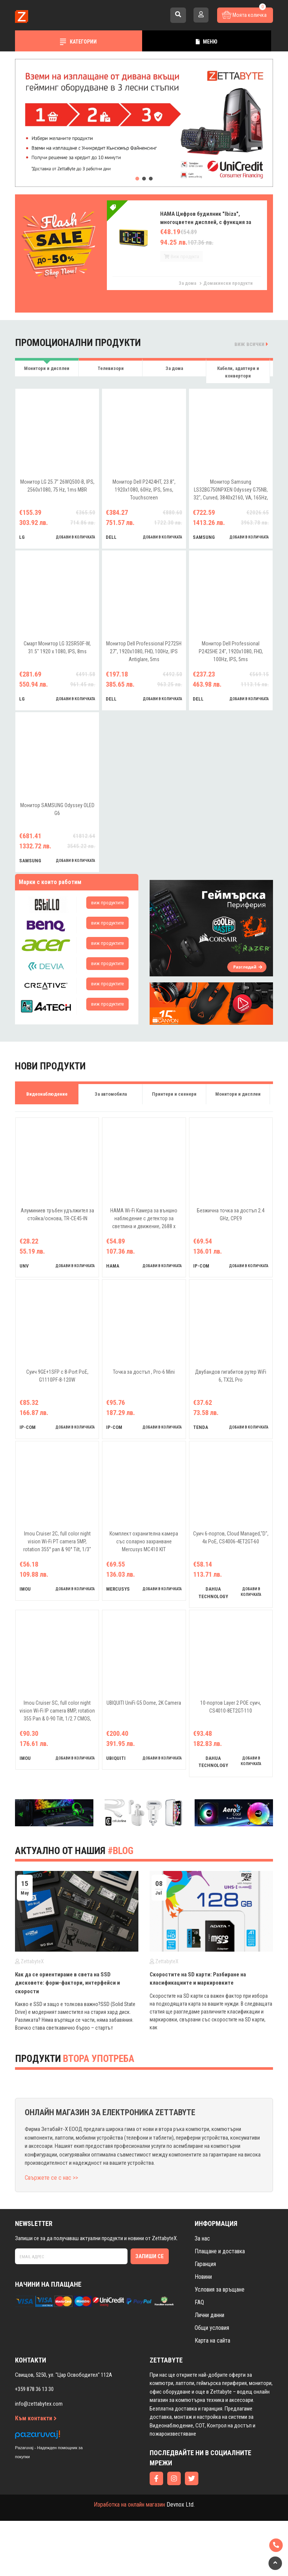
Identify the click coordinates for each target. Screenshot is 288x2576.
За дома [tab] (174, 368)
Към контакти (36, 2473)
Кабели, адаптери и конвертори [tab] (238, 372)
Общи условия (212, 2383)
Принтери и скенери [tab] (174, 1094)
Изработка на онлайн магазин (129, 2559)
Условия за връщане (219, 2344)
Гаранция (205, 2319)
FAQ (199, 2357)
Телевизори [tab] (111, 368)
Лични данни (209, 2370)
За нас (202, 2293)
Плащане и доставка (220, 2306)
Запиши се (149, 2311)
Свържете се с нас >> (51, 2232)
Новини (203, 2331)
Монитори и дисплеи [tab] (46, 368)
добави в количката (75, 537)
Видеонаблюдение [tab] (47, 1094)
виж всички (251, 343)
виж (107, 902)
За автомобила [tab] (110, 1094)
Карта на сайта (212, 2395)
